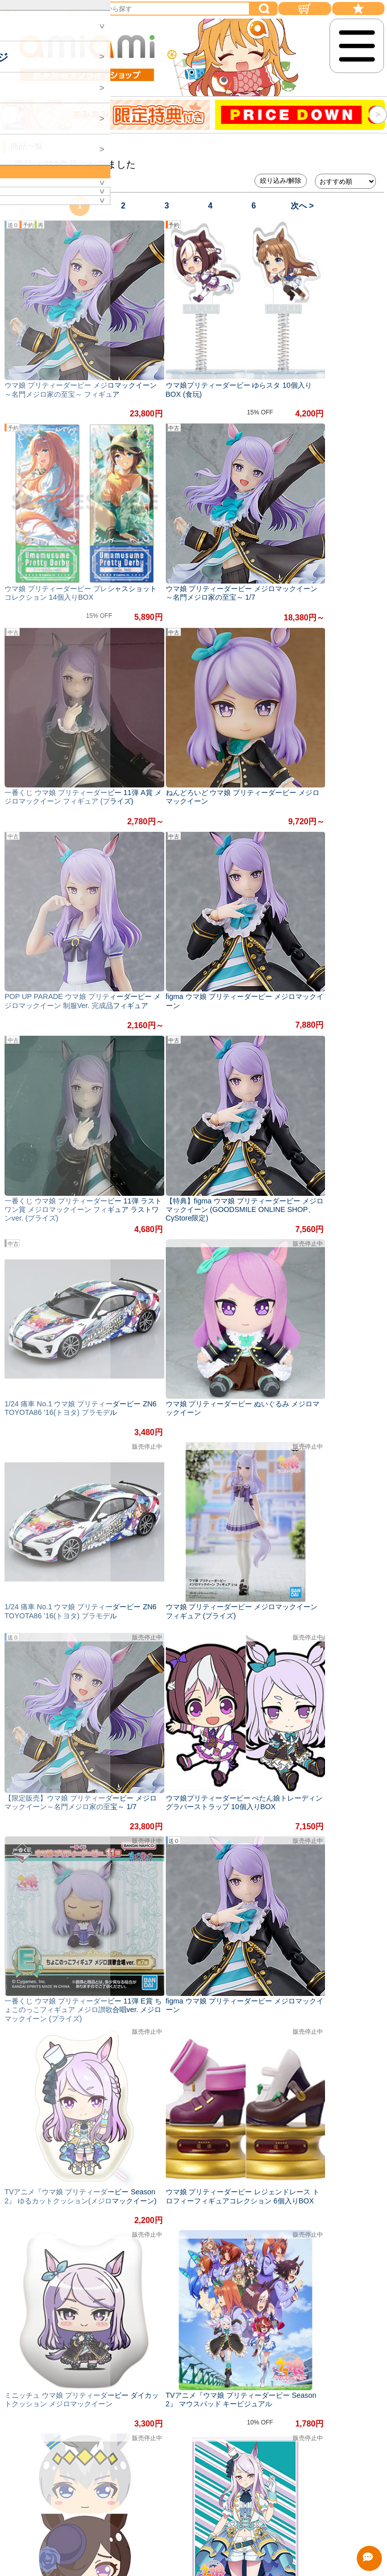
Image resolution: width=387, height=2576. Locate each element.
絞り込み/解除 (280, 180)
